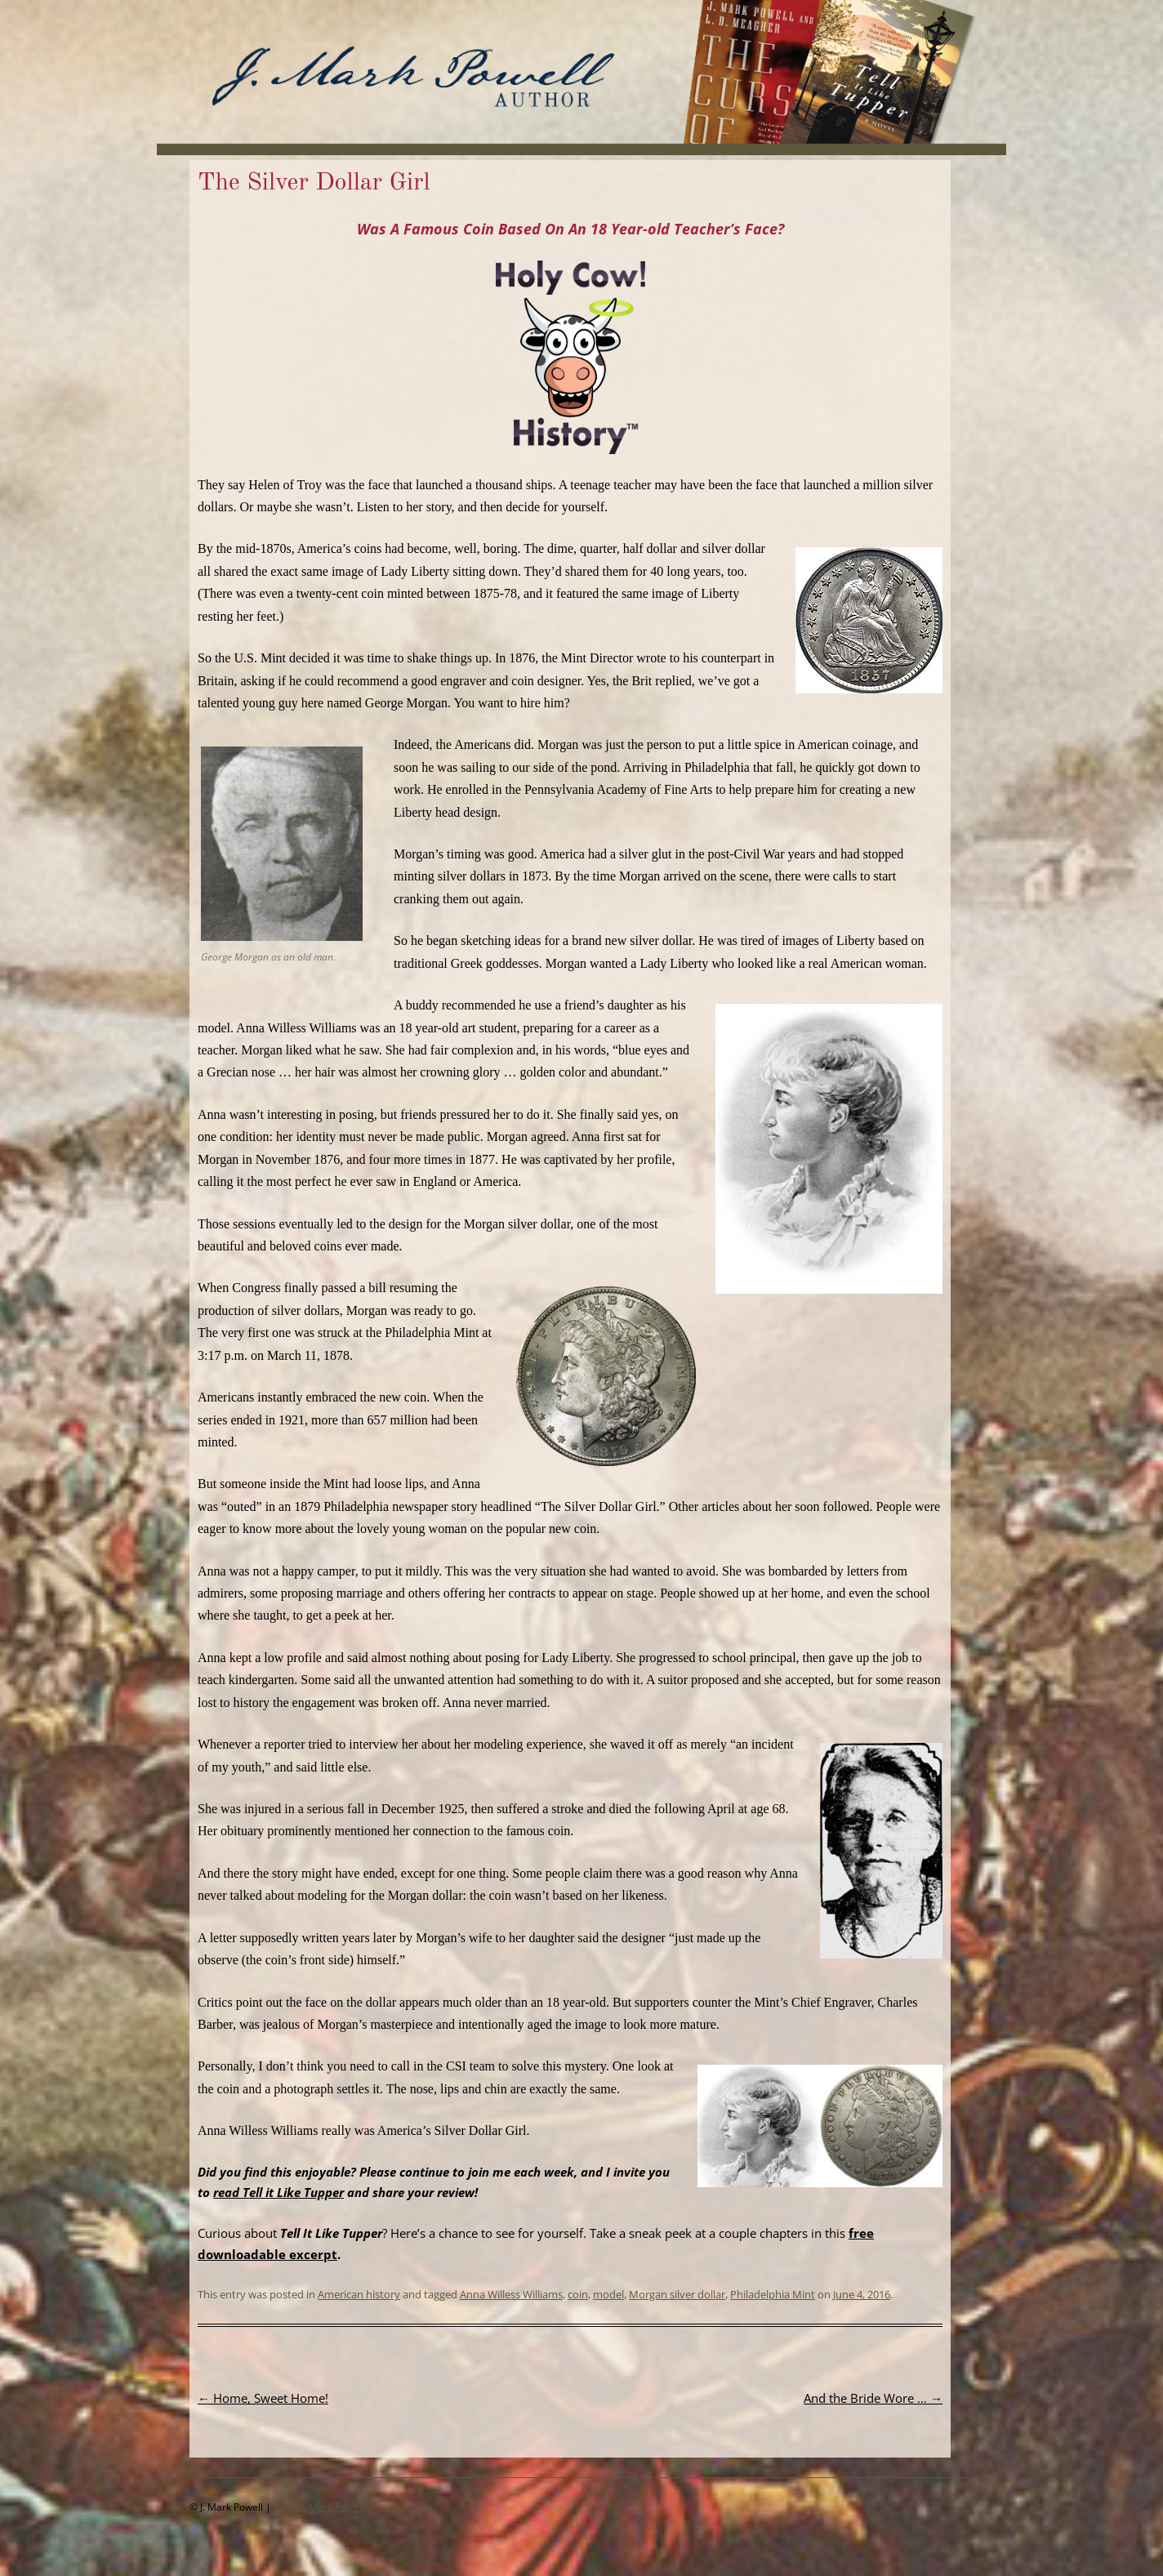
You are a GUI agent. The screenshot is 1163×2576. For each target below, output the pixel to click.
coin (578, 2294)
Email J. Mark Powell (319, 2507)
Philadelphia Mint (772, 2294)
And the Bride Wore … (873, 2398)
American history (359, 2294)
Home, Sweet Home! (263, 2398)
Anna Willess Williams (511, 2294)
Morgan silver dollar (677, 2294)
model (608, 2294)
